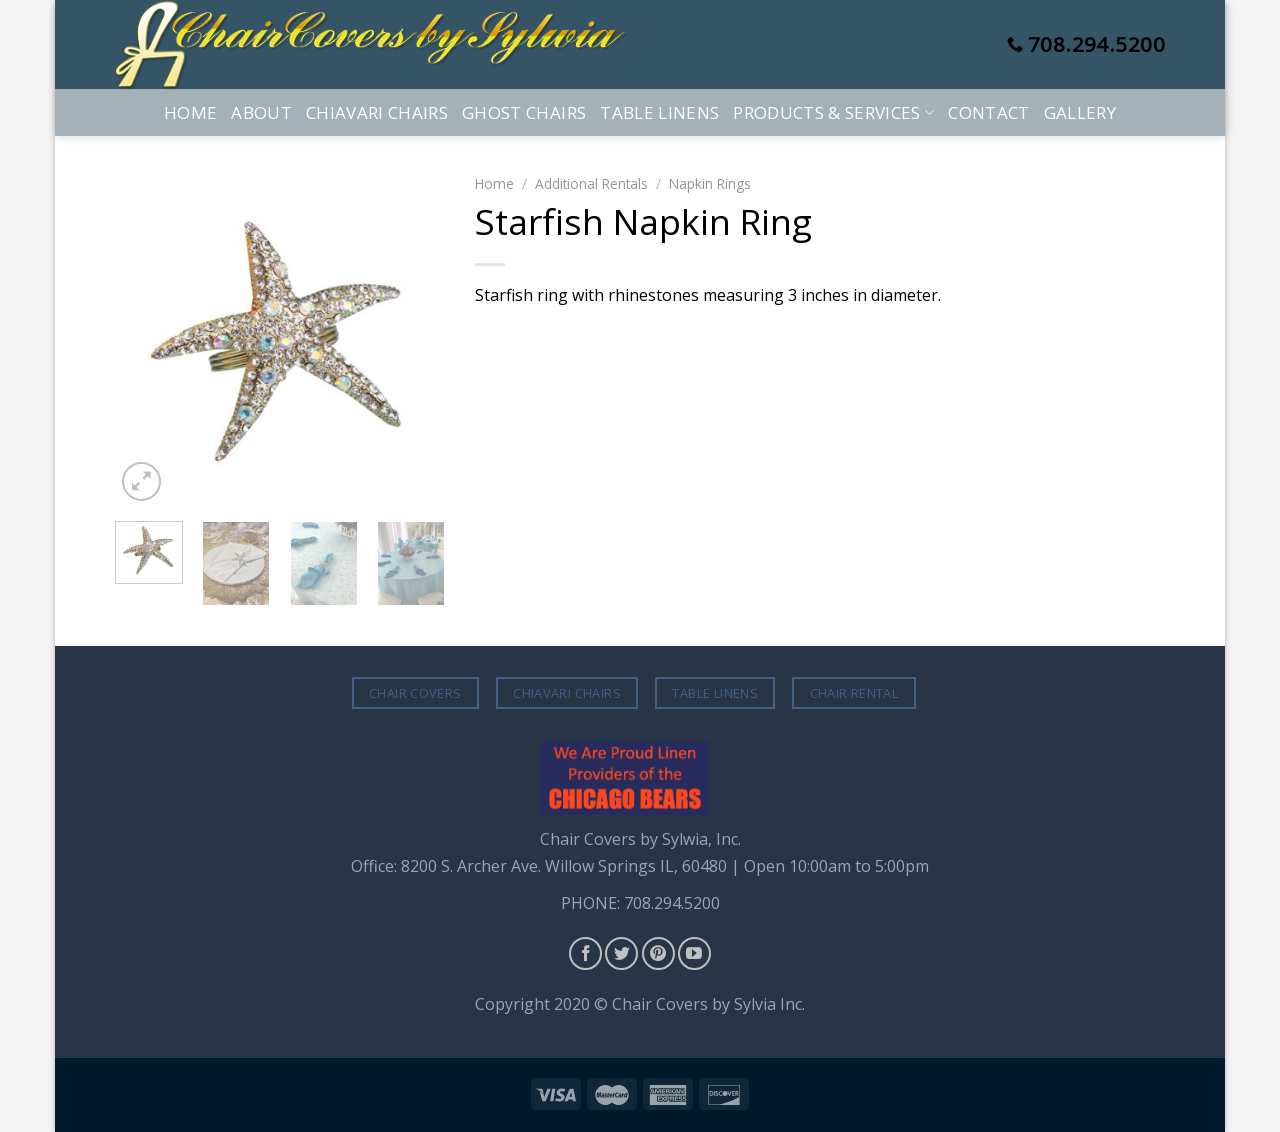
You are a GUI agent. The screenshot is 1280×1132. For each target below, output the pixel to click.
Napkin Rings (710, 183)
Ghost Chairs (524, 112)
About (261, 112)
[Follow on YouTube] (694, 953)
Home (190, 112)
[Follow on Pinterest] (658, 953)
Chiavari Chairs (377, 112)
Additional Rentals (591, 183)
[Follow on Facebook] (585, 953)
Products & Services (833, 112)
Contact (988, 112)
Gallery (1080, 112)
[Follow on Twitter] (621, 953)
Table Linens (659, 112)
